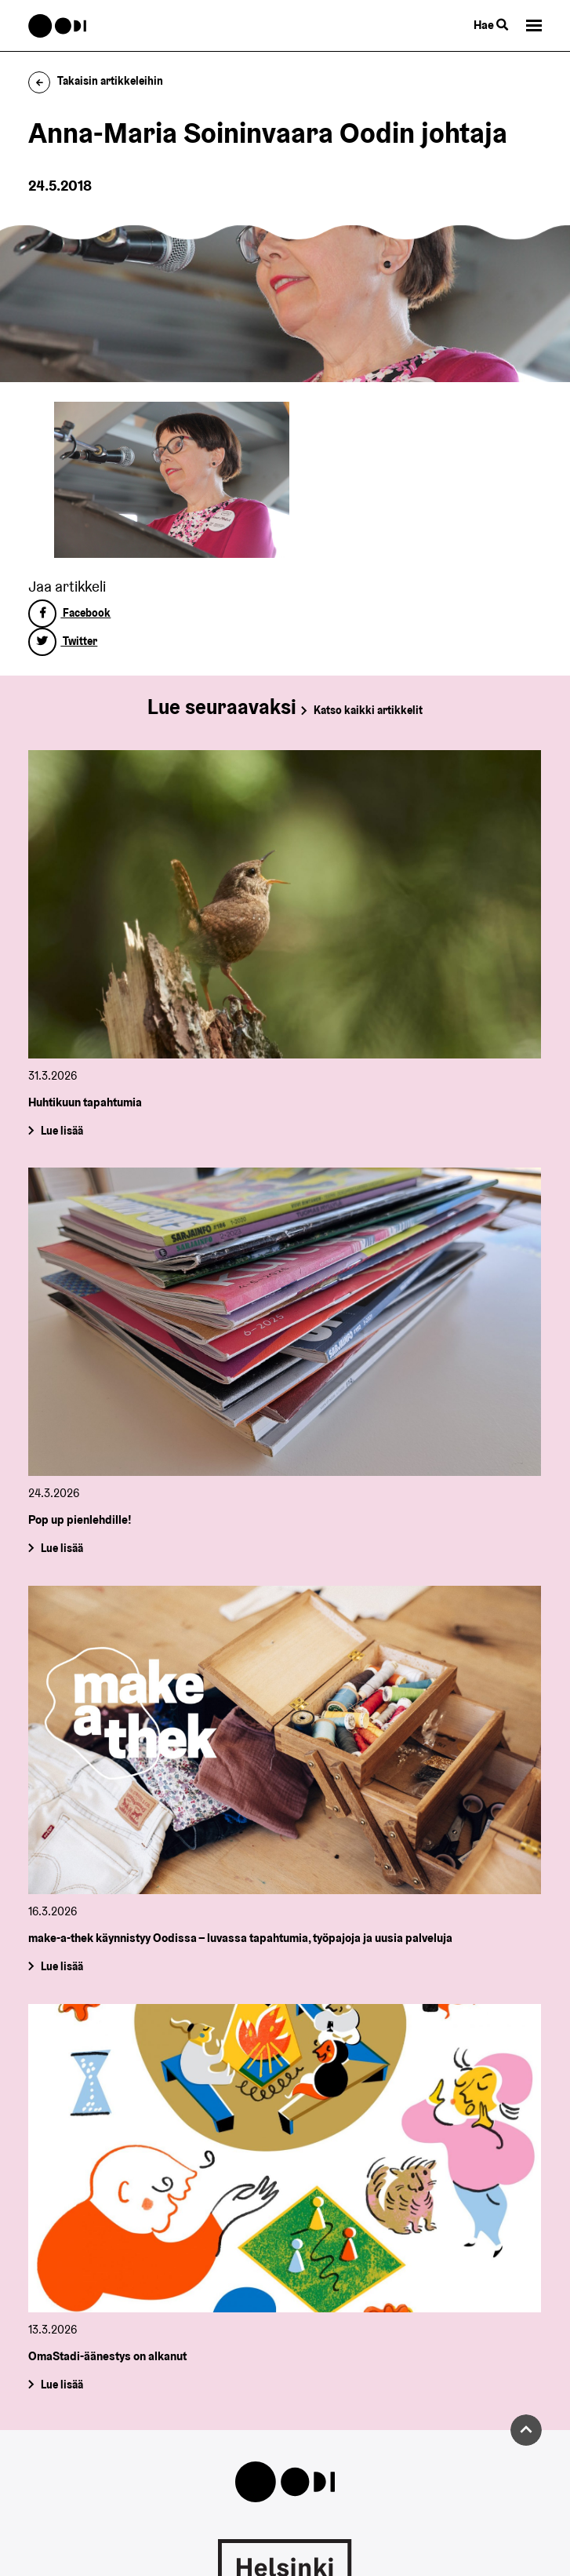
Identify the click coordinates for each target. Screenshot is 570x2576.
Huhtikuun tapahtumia (85, 1102)
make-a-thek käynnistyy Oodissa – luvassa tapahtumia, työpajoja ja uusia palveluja (240, 1937)
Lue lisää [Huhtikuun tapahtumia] (62, 1130)
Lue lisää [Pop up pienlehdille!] (62, 1548)
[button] (534, 25)
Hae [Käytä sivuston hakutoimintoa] (491, 24)
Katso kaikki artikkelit (368, 710)
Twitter (62, 641)
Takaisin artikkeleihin (95, 81)
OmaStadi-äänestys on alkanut (107, 2355)
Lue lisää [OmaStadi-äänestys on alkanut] (62, 2384)
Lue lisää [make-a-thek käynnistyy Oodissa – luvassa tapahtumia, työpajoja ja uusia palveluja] (62, 1966)
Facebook (69, 613)
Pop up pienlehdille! (80, 1520)
